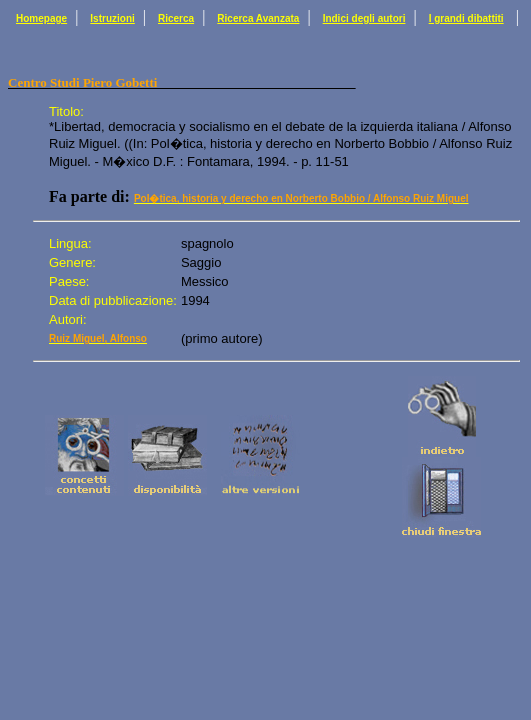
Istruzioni (112, 18)
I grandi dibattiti (466, 18)
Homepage (41, 18)
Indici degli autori (364, 18)
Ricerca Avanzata (258, 18)
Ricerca (176, 18)
